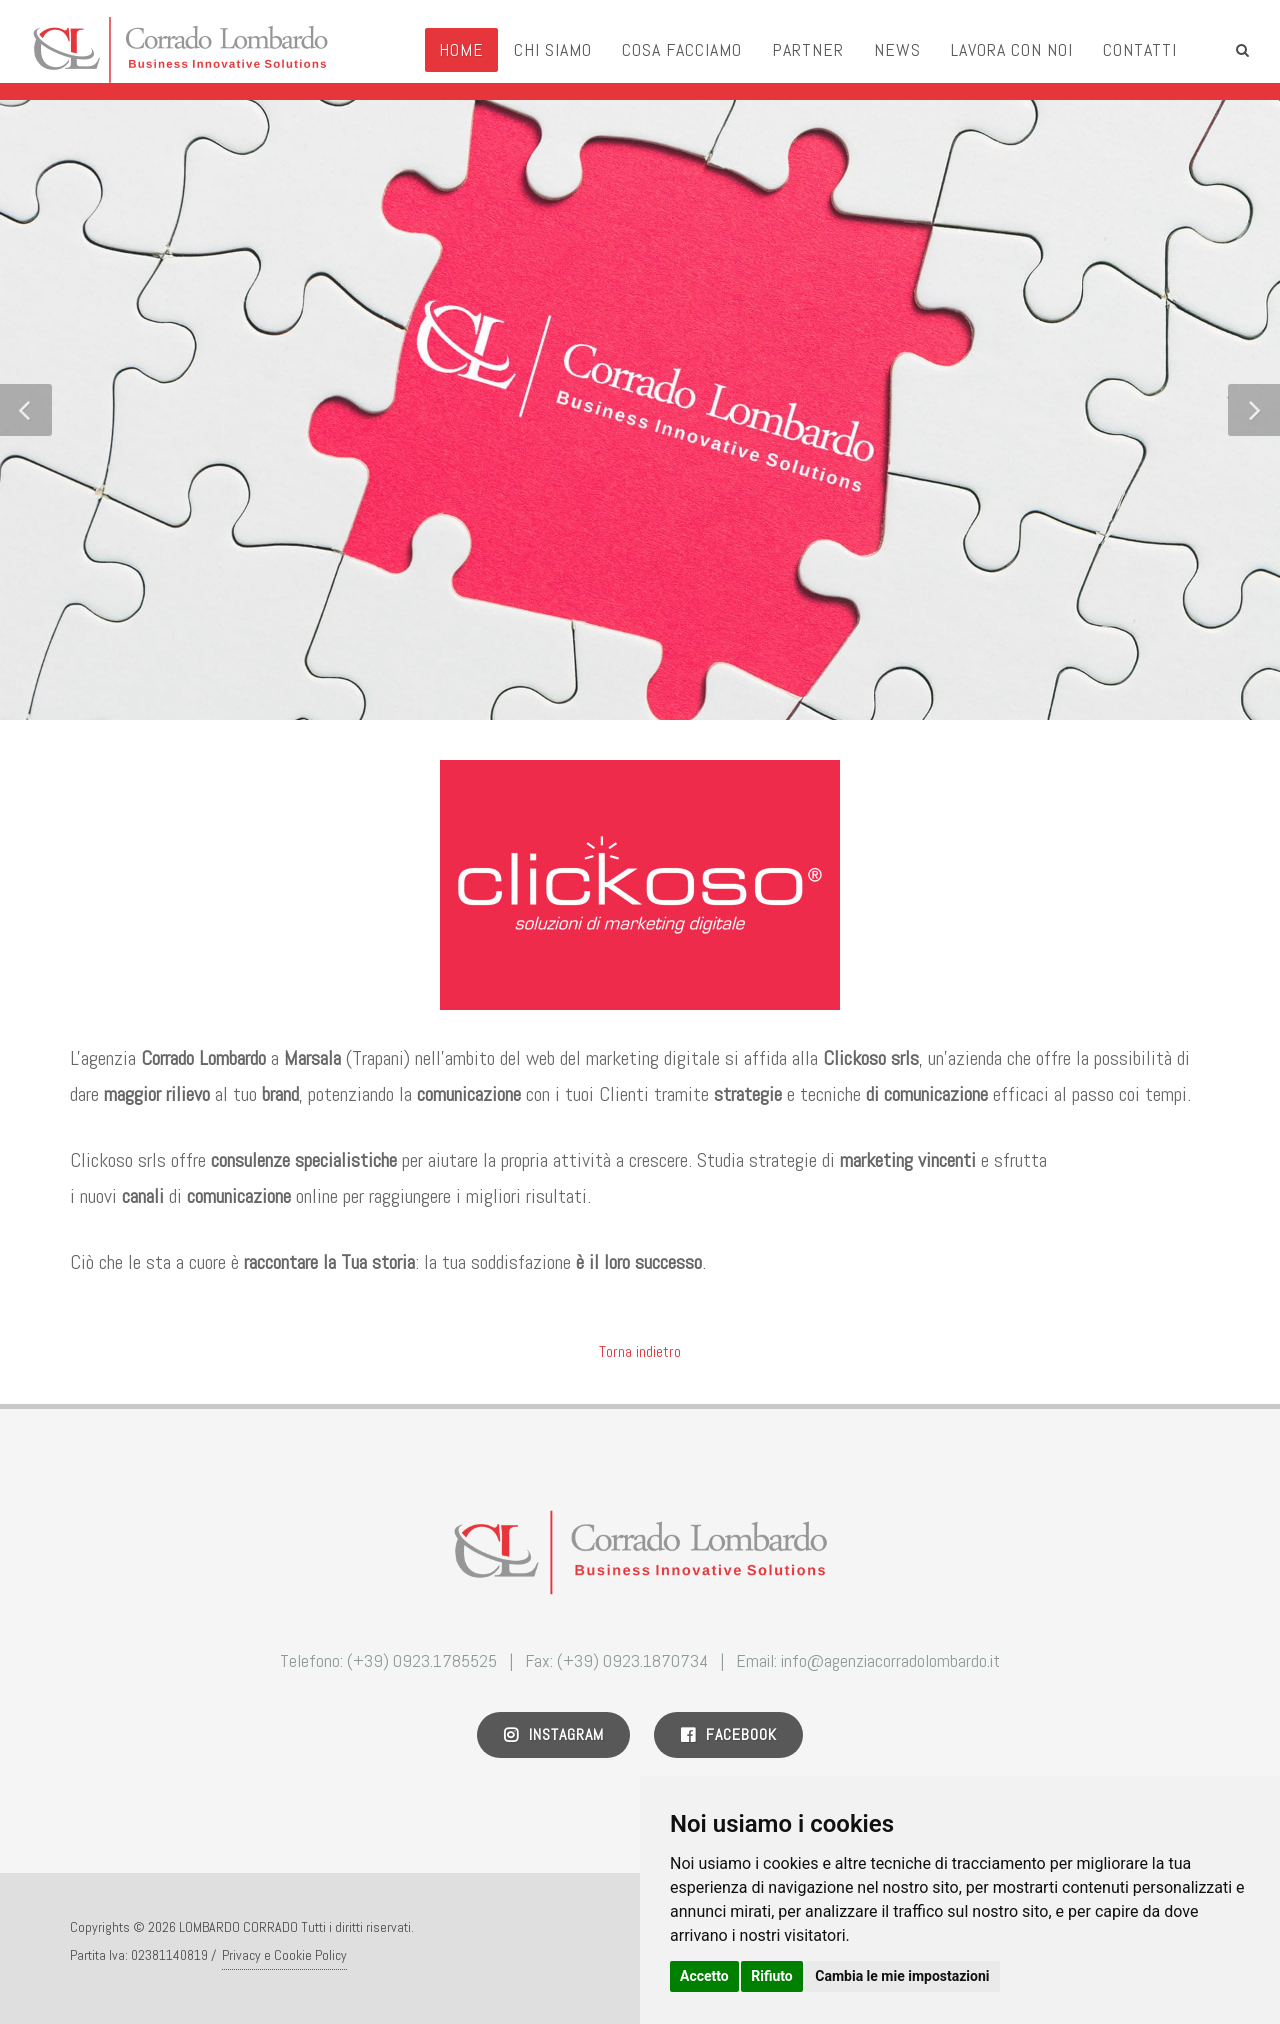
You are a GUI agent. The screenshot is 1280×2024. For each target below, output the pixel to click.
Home (461, 49)
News (897, 49)
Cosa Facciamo (682, 49)
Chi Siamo (553, 49)
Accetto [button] (704, 1976)
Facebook (728, 1734)
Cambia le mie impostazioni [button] (902, 1976)
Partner (808, 49)
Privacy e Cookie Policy (284, 1955)
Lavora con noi (1012, 49)
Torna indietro (640, 1351)
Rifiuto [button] (772, 1976)
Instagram (553, 1734)
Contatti (1140, 49)
